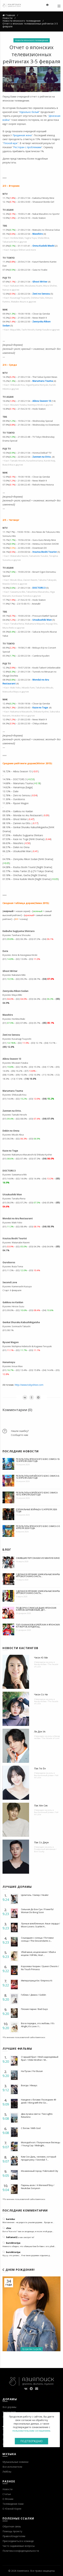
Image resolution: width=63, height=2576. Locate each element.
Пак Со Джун (41, 1842)
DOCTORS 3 (39, 587)
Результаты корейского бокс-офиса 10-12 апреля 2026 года (37, 1494)
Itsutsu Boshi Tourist (44, 551)
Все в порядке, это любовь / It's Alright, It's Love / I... (37, 2025)
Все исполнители (12, 2466)
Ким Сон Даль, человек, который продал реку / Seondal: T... (38, 2158)
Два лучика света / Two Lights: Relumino (37, 2115)
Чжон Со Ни (41, 1694)
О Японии (8, 2499)
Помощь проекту (12, 2531)
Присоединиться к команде (18, 2541)
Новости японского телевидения (31, 40)
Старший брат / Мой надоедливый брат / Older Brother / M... (39, 2058)
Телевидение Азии (13, 2503)
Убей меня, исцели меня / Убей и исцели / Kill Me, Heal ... (38, 1953)
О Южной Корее (12, 2508)
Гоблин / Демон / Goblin (33, 1994)
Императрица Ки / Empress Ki (36, 1980)
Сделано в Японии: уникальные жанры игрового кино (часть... (38, 1575)
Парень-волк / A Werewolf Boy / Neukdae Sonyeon (37, 2187)
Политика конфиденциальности (21, 2550)
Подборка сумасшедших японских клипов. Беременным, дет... (36, 1609)
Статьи (7, 2494)
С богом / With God (30, 2128)
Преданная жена (22, 135)
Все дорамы (9, 2407)
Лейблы (7, 2471)
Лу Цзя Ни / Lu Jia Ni (31, 2349)
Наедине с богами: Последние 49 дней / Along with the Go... (38, 2101)
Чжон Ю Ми (41, 1657)
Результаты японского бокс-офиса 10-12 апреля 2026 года (38, 1460)
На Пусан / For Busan (32, 2071)
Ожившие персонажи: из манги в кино (38, 1558)
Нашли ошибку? (20, 1431)
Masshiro (37, 233)
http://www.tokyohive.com (29, 1384)
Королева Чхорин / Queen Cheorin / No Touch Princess (40, 1968)
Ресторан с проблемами (27, 147)
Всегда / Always (29, 2085)
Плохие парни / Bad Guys (34, 2009)
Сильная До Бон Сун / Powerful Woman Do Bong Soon (37, 1911)
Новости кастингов (20, 1648)
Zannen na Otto (41, 456)
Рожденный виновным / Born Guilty (45, 1850)
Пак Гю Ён (40, 1768)
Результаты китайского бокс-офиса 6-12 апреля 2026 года (38, 1477)
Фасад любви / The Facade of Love (46, 1665)
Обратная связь (12, 2526)
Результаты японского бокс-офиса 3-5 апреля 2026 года (38, 1527)
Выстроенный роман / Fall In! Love (46, 1776)
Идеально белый (29, 112)
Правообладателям (14, 2536)
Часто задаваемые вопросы (19, 2545)
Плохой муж (10, 143)
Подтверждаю (31, 2441)
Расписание (9, 2411)
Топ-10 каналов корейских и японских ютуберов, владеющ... (38, 1626)
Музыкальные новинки (15, 2461)
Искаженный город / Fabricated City (39, 2170)
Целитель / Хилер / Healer (35, 1894)
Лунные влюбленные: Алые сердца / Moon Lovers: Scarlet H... (40, 1925)
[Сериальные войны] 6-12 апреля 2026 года (36, 1510)
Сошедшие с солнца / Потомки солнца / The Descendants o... (37, 1939)
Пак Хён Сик (41, 1805)
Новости (7, 2489)
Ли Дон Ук (40, 1731)
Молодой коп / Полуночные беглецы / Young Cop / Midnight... (40, 2144)
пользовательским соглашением (31, 2430)
